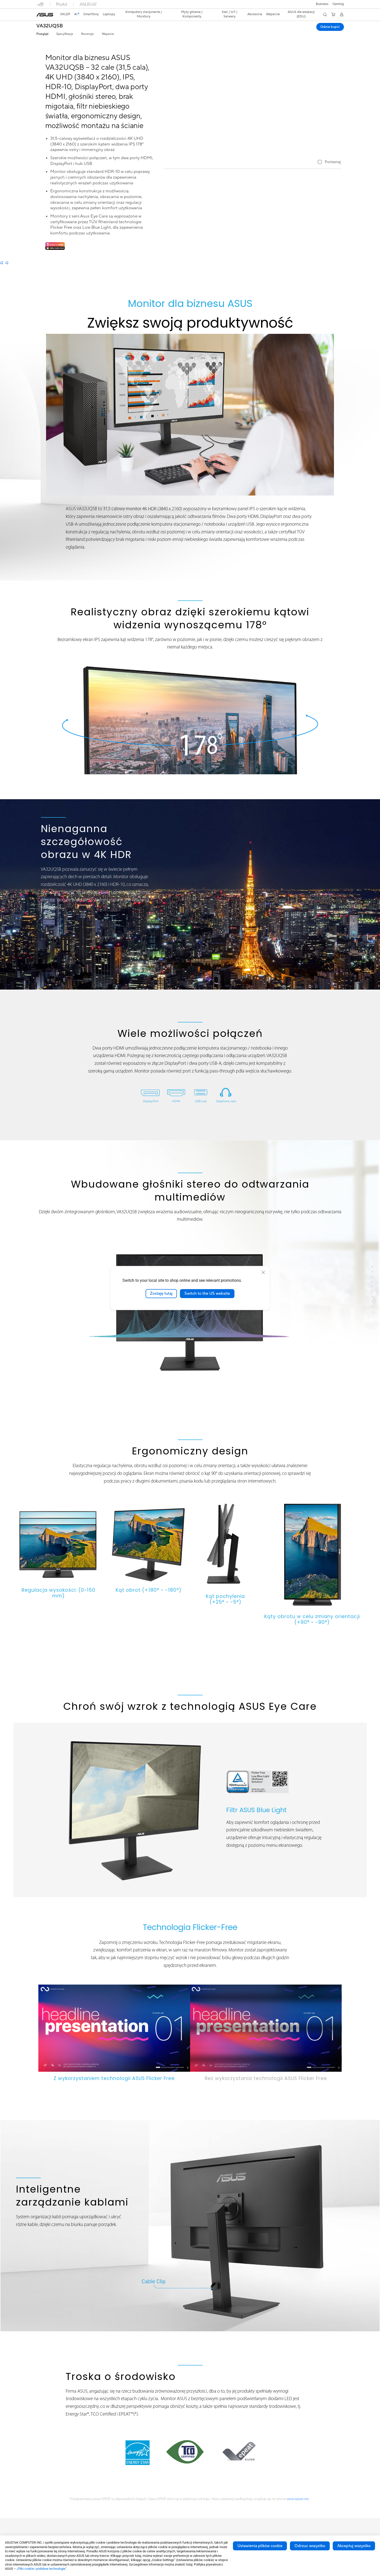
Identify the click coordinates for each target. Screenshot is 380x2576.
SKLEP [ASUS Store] (65, 14)
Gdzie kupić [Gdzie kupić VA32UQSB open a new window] (329, 26)
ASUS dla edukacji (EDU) (301, 14)
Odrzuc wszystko (309, 2545)
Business (322, 4)
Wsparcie (108, 34)
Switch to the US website (207, 1293)
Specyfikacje (64, 34)
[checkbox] (329, 245)
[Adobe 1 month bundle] (55, 248)
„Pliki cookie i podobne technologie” (42, 2569)
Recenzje (87, 34)
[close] (263, 1273)
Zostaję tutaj (161, 1293)
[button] (338, 4)
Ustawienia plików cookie (259, 2545)
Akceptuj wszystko (354, 2545)
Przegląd (42, 34)
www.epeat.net (298, 2499)
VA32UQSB (49, 26)
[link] (44, 14)
